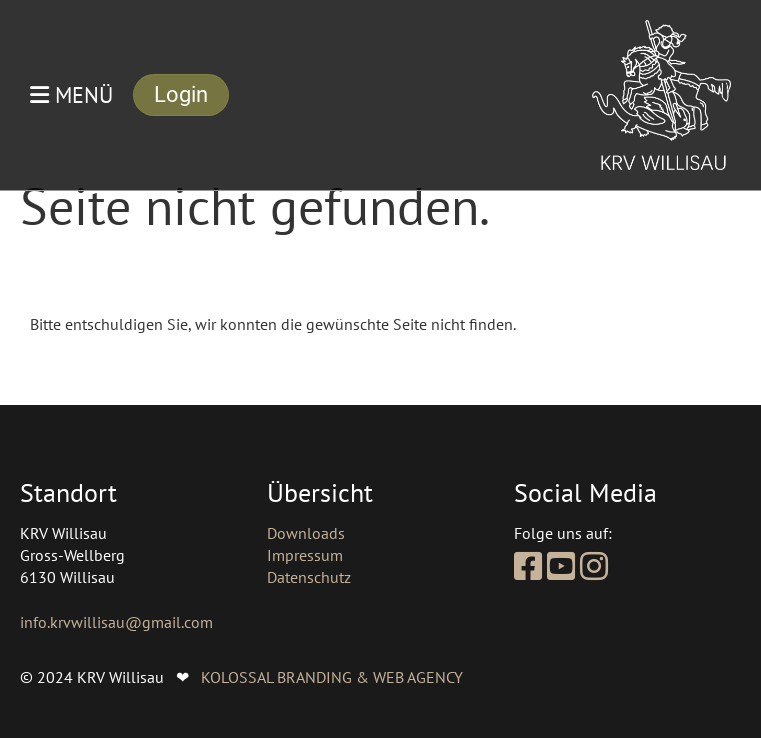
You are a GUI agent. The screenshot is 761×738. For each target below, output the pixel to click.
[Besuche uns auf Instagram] (594, 566)
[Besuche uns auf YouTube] (561, 566)
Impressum (305, 555)
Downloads (306, 533)
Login (181, 94)
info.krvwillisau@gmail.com (116, 622)
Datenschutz (309, 577)
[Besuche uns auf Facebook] (528, 566)
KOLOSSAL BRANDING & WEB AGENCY (332, 677)
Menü (71, 95)
